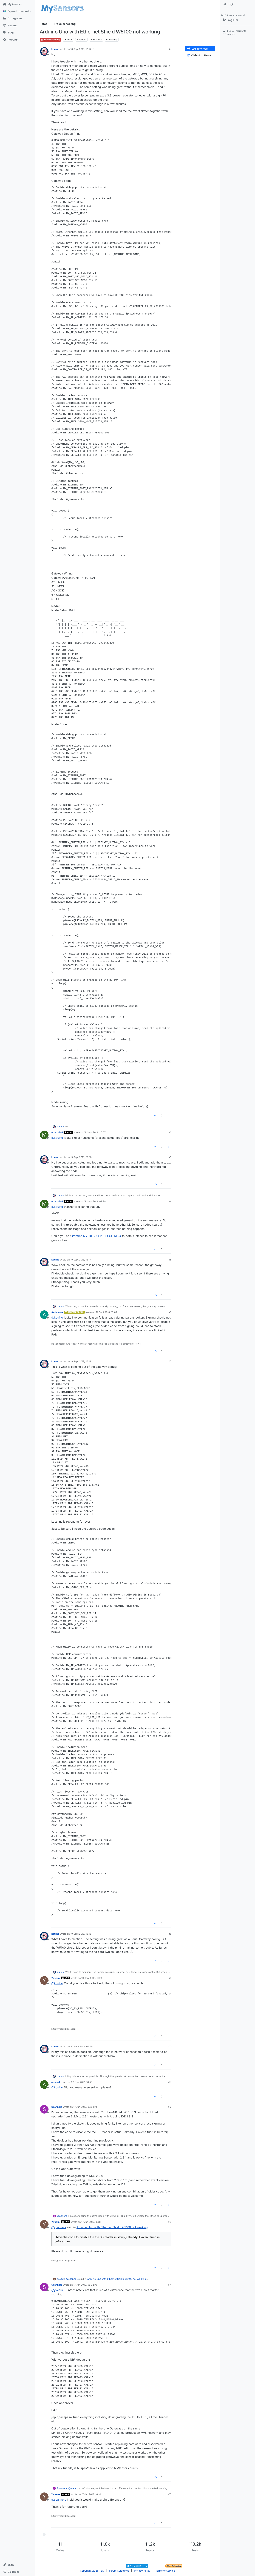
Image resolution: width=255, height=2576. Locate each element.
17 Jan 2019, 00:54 (83, 2106)
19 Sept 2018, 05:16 (81, 1157)
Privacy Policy (142, 2570)
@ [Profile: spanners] (58, 2227)
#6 (170, 1312)
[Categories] (17, 18)
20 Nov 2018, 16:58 (81, 2082)
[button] (17, 2565)
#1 (170, 49)
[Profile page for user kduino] (44, 51)
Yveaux (55, 1978)
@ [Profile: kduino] (57, 1137)
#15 (169, 2494)
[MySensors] (17, 4)
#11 (169, 2082)
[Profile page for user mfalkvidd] (44, 1135)
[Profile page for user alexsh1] (44, 2084)
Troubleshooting (50, 39)
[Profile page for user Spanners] (44, 2109)
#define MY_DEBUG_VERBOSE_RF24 (96, 1236)
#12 (169, 2106)
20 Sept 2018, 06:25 (81, 2046)
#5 (170, 1259)
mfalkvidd (57, 1132)
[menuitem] (237, 4)
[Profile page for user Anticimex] (44, 1314)
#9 (170, 1978)
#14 (169, 2284)
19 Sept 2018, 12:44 (81, 1259)
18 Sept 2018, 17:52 (80, 49)
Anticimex (57, 1312)
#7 (170, 1361)
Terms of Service (165, 2570)
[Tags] (17, 32)
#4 (170, 1201)
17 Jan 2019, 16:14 (91, 2494)
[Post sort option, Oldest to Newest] (200, 55)
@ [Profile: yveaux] (57, 2290)
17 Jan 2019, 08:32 (83, 2284)
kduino (55, 49)
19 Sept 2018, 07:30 (95, 1201)
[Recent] (17, 25)
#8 (170, 1933)
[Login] (237, 4)
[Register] (237, 20)
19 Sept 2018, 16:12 (80, 1361)
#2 (170, 1132)
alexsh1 (55, 2082)
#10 (169, 2046)
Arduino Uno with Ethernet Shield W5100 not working (112, 2227)
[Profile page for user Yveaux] (44, 1980)
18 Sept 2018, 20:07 (95, 1132)
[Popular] (17, 39)
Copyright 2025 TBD (92, 2570)
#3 (170, 1157)
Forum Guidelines (119, 2570)
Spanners (56, 2106)
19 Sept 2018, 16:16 (80, 1933)
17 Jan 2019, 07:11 (91, 2221)
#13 (169, 2221)
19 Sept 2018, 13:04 (106, 1312)
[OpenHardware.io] (17, 11)
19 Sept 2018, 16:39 (92, 1978)
